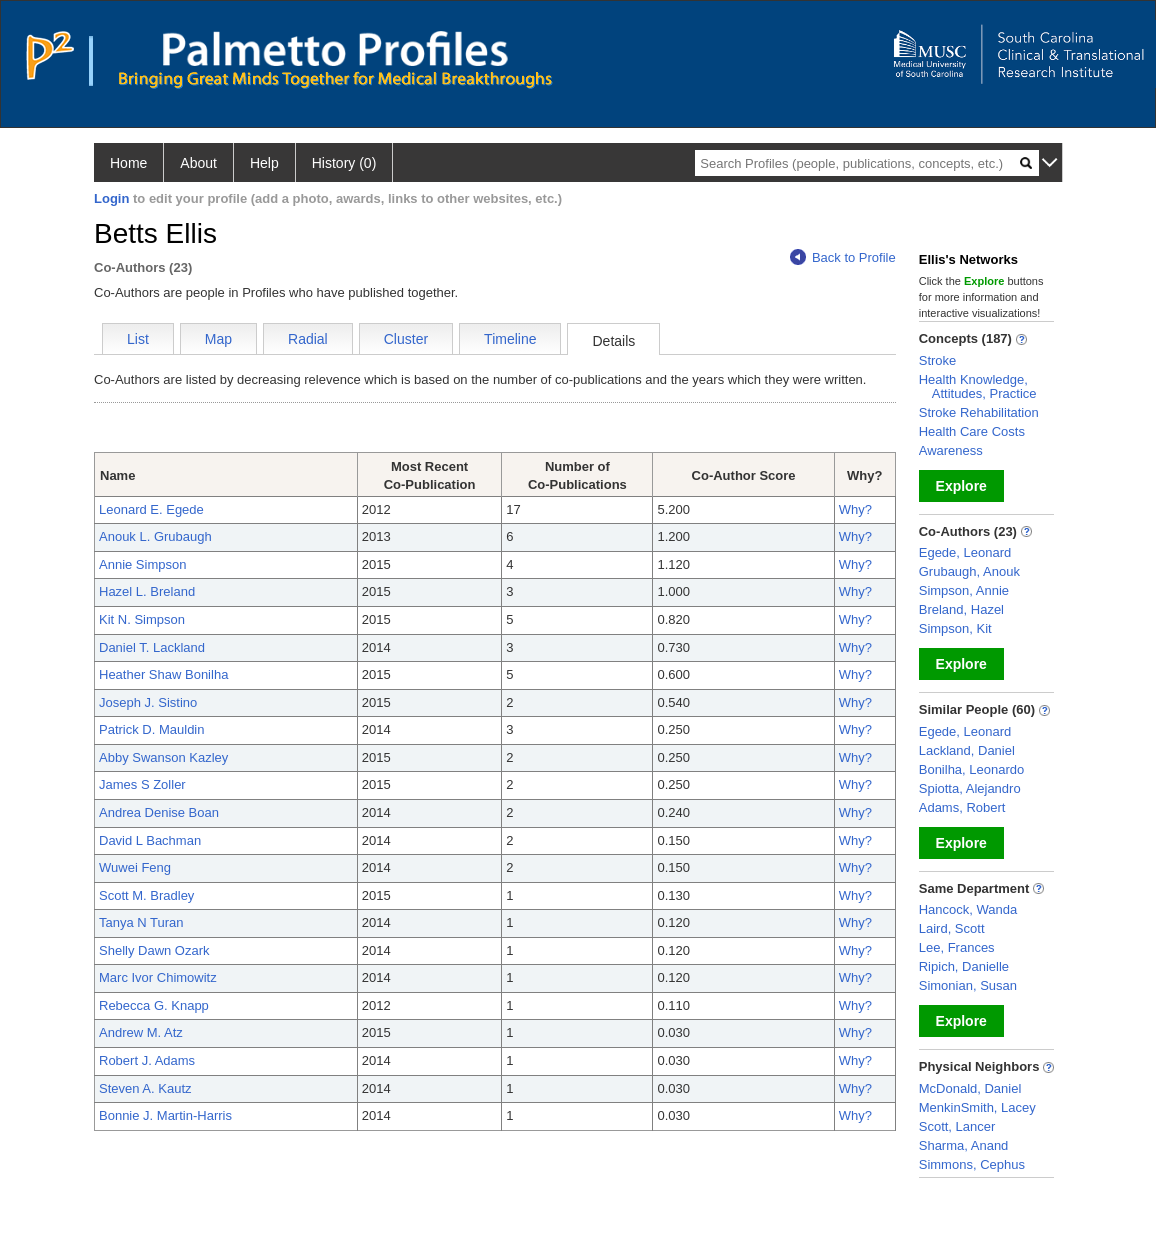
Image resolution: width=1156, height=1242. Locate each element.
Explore (961, 486)
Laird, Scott (952, 928)
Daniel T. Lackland (152, 647)
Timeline (510, 339)
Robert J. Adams (147, 1060)
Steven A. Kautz (145, 1088)
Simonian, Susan (968, 985)
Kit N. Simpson (142, 619)
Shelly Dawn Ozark (154, 950)
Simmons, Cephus (972, 1164)
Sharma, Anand (964, 1145)
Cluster (406, 339)
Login (111, 198)
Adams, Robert (962, 807)
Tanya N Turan (141, 922)
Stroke (938, 360)
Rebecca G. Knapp (154, 1005)
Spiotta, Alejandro (970, 788)
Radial (308, 339)
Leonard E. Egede (151, 509)
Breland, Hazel (961, 609)
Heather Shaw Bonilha (163, 674)
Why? (855, 509)
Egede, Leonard (965, 552)
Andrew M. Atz (141, 1032)
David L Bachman (150, 840)
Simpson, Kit (955, 628)
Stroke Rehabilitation (979, 412)
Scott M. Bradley (146, 895)
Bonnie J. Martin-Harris (165, 1115)
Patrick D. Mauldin (151, 729)
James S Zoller (142, 784)
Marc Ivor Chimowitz (158, 977)
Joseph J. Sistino (148, 702)
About (198, 163)
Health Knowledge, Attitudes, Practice (978, 386)
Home (128, 163)
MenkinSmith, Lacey (977, 1107)
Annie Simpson (142, 564)
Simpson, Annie (964, 590)
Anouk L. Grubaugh (155, 536)
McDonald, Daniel (970, 1088)
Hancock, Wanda (968, 909)
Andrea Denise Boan (159, 812)
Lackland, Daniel (967, 750)
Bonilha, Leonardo (972, 769)
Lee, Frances (957, 947)
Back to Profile (843, 257)
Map (218, 339)
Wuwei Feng (135, 867)
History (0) (344, 163)
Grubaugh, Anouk (969, 571)
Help (264, 163)
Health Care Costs (972, 431)
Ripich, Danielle (964, 966)
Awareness (951, 450)
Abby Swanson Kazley (163, 757)
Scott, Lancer (957, 1126)
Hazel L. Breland (147, 591)
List (138, 339)
